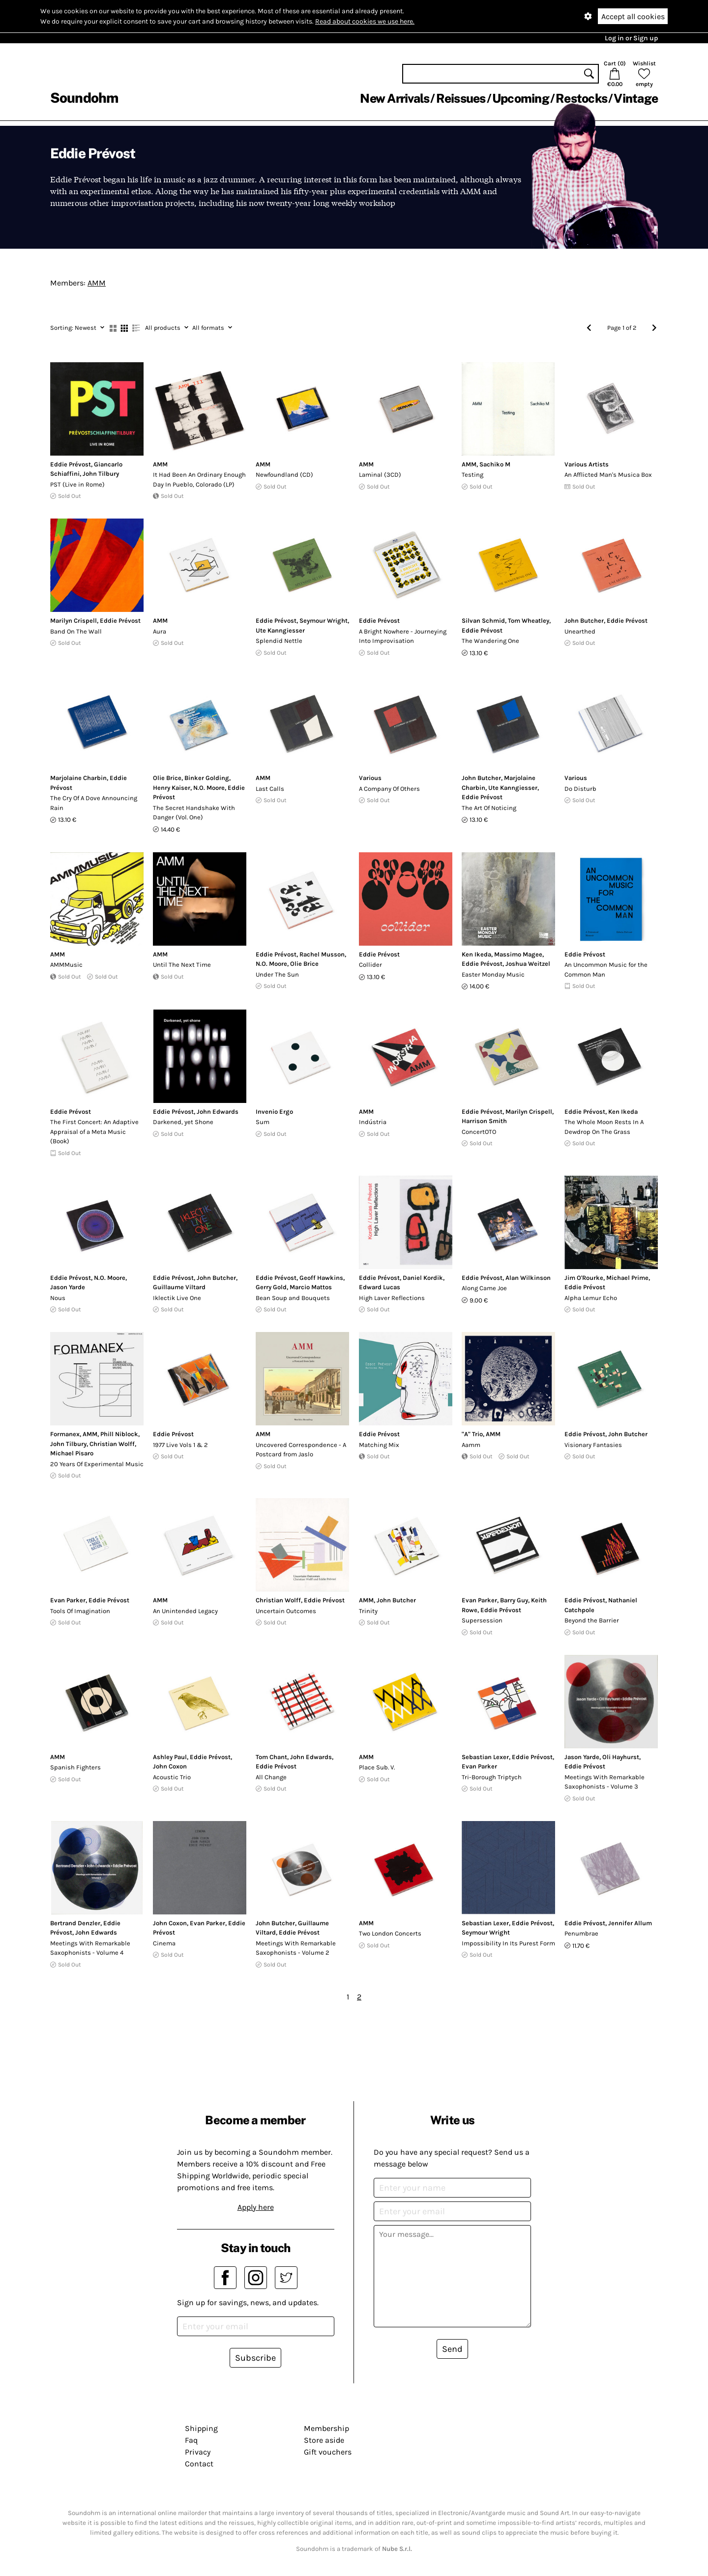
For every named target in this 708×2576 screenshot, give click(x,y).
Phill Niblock (119, 1434)
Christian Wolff (112, 1443)
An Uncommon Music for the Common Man (606, 969)
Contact (199, 2463)
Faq (191, 2440)
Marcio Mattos (311, 1287)
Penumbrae (581, 1933)
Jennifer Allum (630, 1923)
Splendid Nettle (279, 640)
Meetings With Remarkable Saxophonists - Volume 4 (90, 1948)
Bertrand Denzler (75, 1923)
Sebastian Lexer (485, 1757)
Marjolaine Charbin (78, 777)
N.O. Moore (209, 787)
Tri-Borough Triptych (492, 1777)
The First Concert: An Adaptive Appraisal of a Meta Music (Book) (94, 1131)
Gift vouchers (328, 2452)
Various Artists (586, 464)
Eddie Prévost (70, 464)
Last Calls (270, 788)
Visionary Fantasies (593, 1444)
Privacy (197, 2452)
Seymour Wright (323, 620)
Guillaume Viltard (179, 1287)
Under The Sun (277, 974)
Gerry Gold (271, 1287)
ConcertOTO (479, 1131)
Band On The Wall (76, 631)
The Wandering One (490, 640)
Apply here (255, 2207)
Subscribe (255, 2357)
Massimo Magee (518, 954)
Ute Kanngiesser (280, 630)
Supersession (482, 1620)
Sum (262, 1122)
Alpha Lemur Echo (590, 1298)
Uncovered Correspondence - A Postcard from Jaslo (301, 1449)
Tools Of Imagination (80, 1611)
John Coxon (170, 1766)
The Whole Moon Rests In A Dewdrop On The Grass (604, 1126)
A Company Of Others (389, 788)
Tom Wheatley (528, 620)
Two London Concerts (390, 1933)
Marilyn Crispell (73, 620)
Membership (326, 2428)
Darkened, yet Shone (183, 1122)
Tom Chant (271, 1757)
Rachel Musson (322, 954)
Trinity (368, 1611)
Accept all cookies (633, 16)
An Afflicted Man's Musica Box (608, 474)
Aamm (471, 1444)
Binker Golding (206, 777)
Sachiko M (494, 464)
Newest (77, 327)
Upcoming (520, 98)
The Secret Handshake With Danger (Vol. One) (194, 812)
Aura (159, 631)
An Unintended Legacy (185, 1611)
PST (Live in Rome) (77, 484)
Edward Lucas (379, 1287)
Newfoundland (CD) (284, 474)
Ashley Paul (170, 1757)
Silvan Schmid (483, 620)
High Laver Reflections (392, 1298)
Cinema (164, 1943)
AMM (97, 283)
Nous (57, 1298)
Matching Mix (379, 1444)
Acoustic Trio (172, 1777)
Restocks (581, 98)
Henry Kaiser (171, 787)
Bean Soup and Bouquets (293, 1298)
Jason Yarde (67, 1287)
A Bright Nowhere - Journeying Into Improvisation (402, 636)
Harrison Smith (484, 1121)
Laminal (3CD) (380, 474)
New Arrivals (394, 98)
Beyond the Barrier (591, 1620)
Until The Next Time (182, 964)
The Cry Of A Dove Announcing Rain (93, 802)
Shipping (201, 2428)
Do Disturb (580, 788)
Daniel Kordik (423, 1277)
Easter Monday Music (493, 974)
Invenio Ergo (274, 1111)
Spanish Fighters (75, 1767)
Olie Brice (167, 777)
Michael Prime (627, 1277)
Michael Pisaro (71, 1453)
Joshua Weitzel (527, 963)
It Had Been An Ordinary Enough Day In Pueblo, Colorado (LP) (199, 479)
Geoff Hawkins (321, 1277)
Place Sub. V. (377, 1767)
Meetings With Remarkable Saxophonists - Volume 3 (604, 1782)
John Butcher (584, 620)
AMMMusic (66, 964)
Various (370, 777)
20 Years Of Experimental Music (97, 1464)
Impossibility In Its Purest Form (508, 1943)
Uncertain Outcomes (286, 1611)
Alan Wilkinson (528, 1277)
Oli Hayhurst (620, 1757)
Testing (472, 474)
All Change (271, 1777)
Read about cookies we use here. (364, 21)
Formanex (65, 1434)
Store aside (324, 2440)
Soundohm (84, 97)
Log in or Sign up (631, 38)
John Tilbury (101, 473)
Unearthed (579, 631)
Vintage (636, 98)
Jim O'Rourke (583, 1277)
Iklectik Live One (177, 1298)
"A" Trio (472, 1434)
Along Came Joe (484, 1288)
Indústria (372, 1122)
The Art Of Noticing (489, 807)
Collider (370, 964)
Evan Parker (68, 1600)
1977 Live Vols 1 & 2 (180, 1444)
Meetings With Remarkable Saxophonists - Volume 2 (296, 1948)
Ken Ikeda (476, 954)
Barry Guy (514, 1600)
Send (452, 2349)
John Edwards (217, 1111)
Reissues (461, 98)
